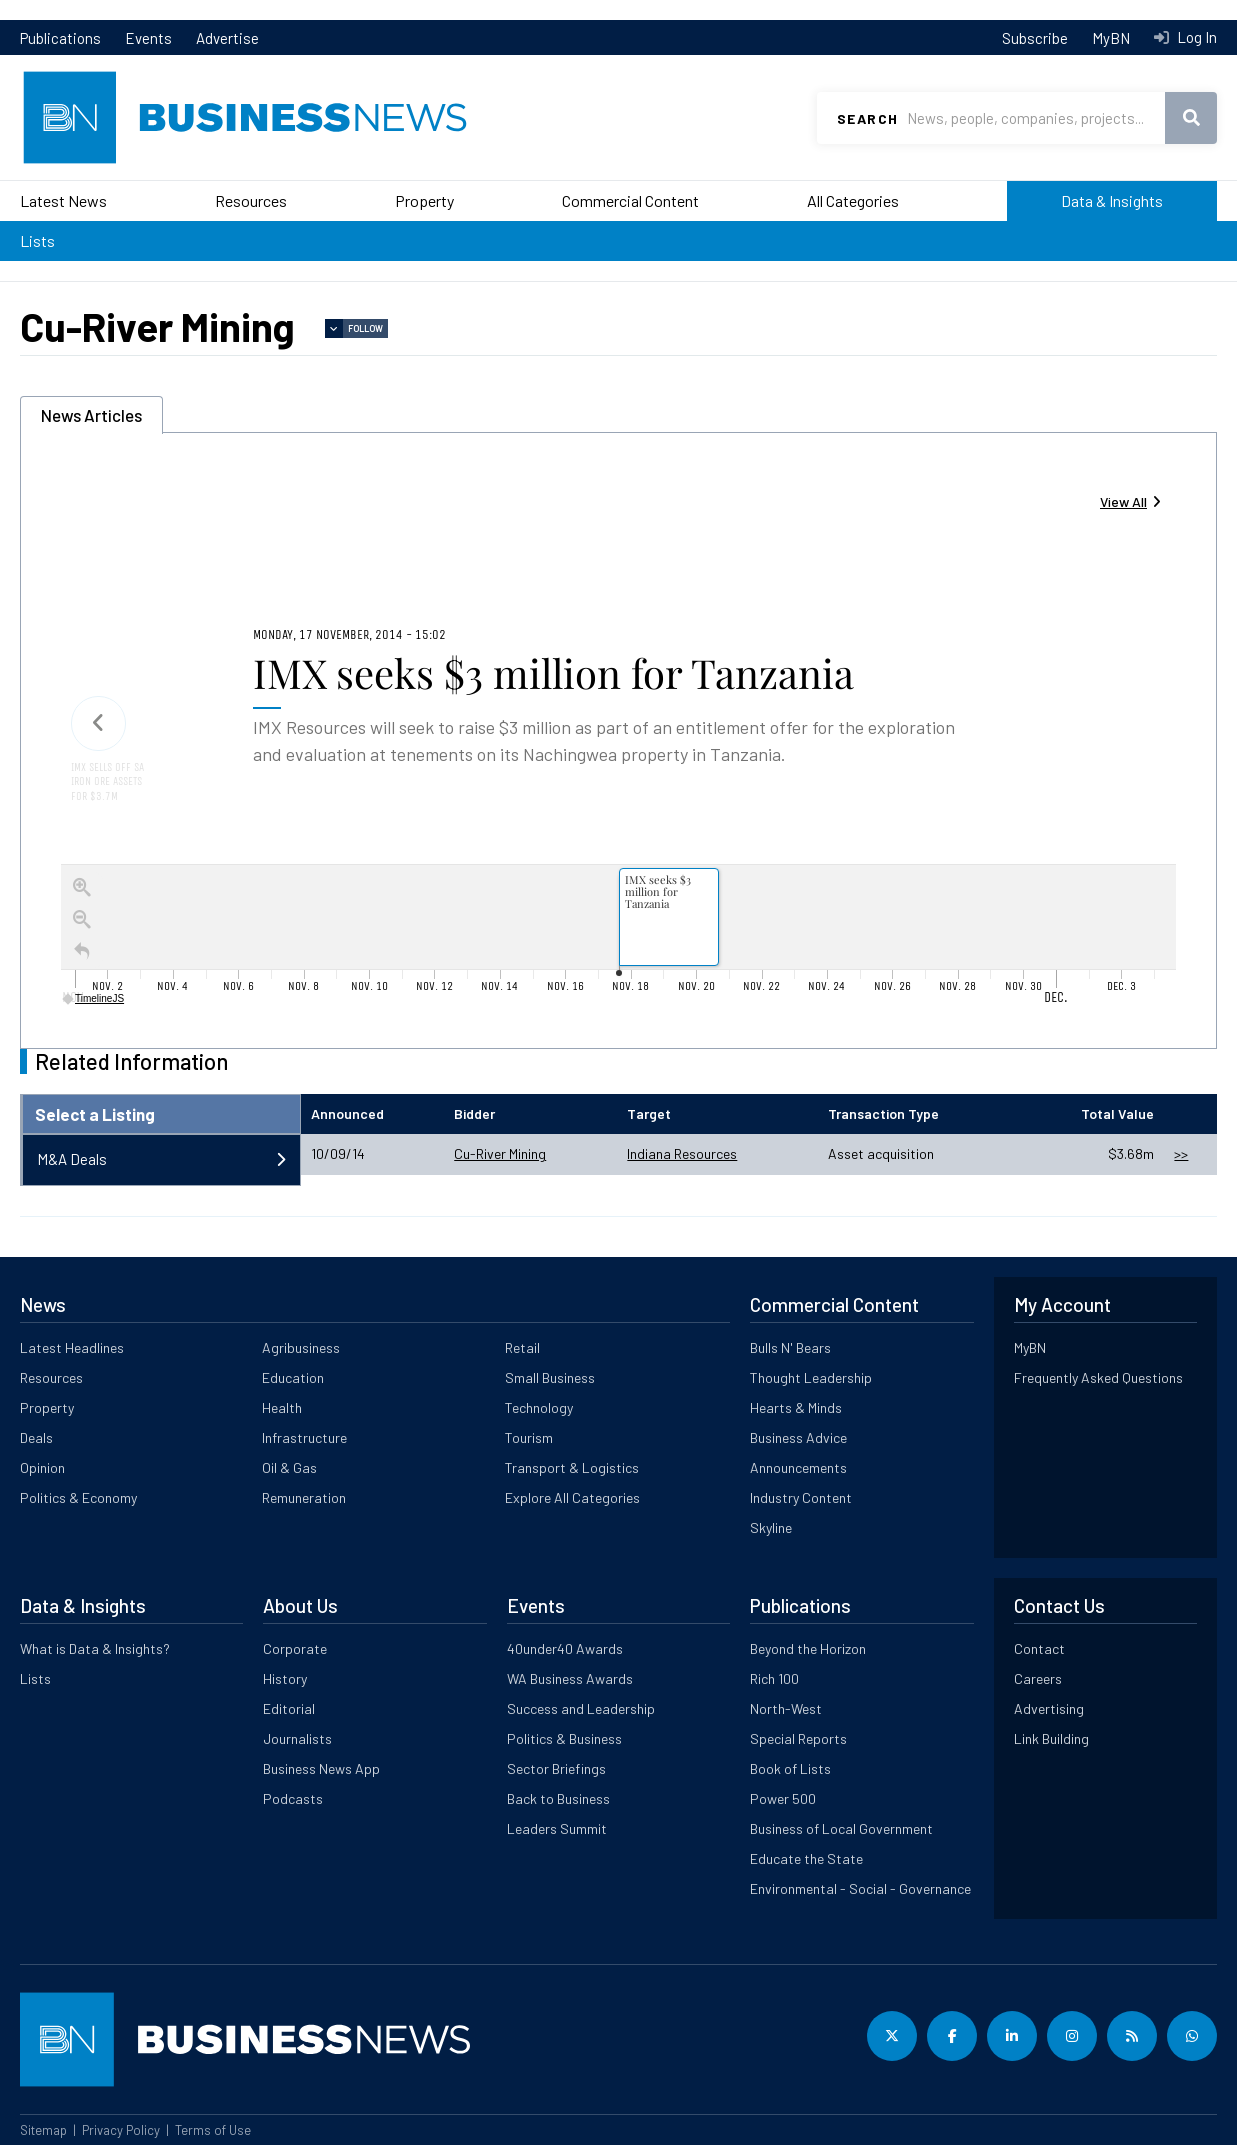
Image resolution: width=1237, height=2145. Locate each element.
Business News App (321, 1768)
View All (1123, 501)
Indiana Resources (682, 1153)
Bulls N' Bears (790, 1347)
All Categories (853, 200)
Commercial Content (630, 200)
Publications (60, 38)
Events (148, 38)
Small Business (550, 1377)
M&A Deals (72, 1159)
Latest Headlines (72, 1347)
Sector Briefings (556, 1768)
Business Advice (798, 1437)
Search (867, 118)
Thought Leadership (811, 1377)
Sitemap (43, 2130)
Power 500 (783, 1798)
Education (293, 1377)
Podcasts (293, 1798)
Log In (1195, 37)
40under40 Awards (565, 1648)
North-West (786, 1708)
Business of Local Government (841, 1828)
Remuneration (304, 1497)
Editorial (289, 1708)
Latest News (63, 200)
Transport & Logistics (572, 1467)
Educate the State (806, 1858)
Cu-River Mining (500, 1153)
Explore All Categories (572, 1497)
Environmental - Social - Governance (860, 1888)
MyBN (1111, 38)
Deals (36, 1437)
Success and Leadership (581, 1708)
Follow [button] (365, 328)
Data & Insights (1112, 200)
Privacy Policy (121, 2130)
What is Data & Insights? (95, 1648)
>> (1181, 1153)
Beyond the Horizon (808, 1648)
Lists (37, 240)
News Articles (91, 415)
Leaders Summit (557, 1828)
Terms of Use (213, 2130)
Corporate (295, 1648)
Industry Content (801, 1497)
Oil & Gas (289, 1467)
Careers (1038, 1678)
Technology (539, 1407)
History (285, 1678)
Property (424, 200)
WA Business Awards (570, 1678)
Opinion (42, 1467)
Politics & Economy (78, 1497)
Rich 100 (774, 1678)
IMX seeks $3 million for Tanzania (553, 672)
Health (282, 1407)
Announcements (798, 1467)
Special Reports (798, 1738)
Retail (522, 1347)
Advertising (1049, 1708)
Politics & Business (564, 1738)
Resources (251, 200)
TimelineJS (94, 998)
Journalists (297, 1738)
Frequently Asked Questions (1098, 1377)
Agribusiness (301, 1347)
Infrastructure (304, 1437)
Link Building (1051, 1738)
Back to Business (558, 1798)
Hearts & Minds (796, 1407)
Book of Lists (790, 1768)
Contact (1039, 1648)
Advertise (227, 38)
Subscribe (1035, 38)
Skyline (771, 1527)
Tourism (529, 1437)
